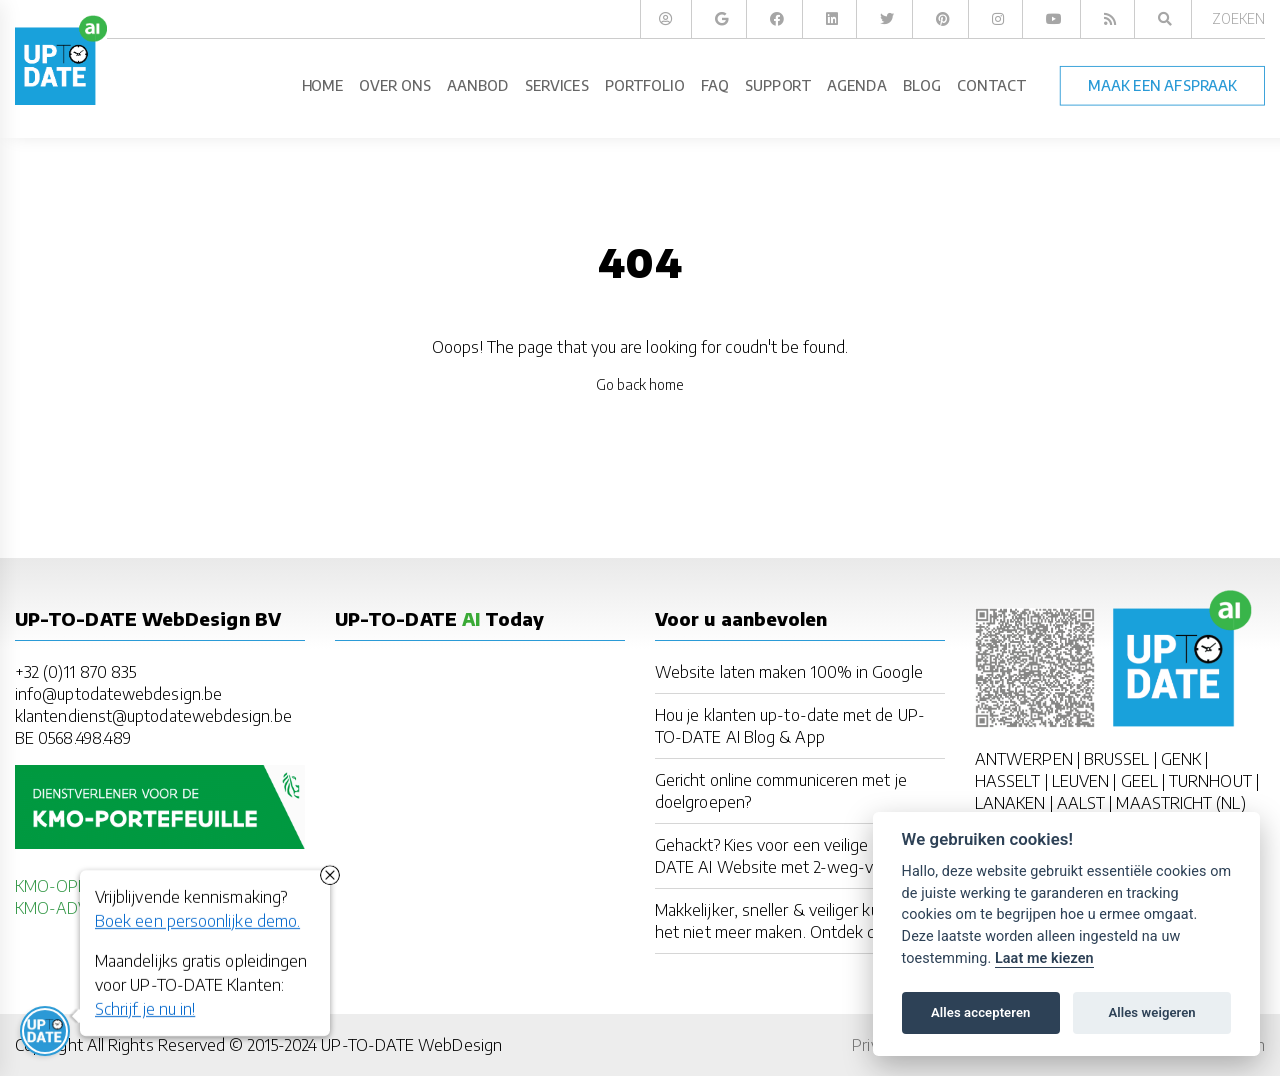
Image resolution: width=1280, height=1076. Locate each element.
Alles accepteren (980, 1012)
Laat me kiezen (1044, 958)
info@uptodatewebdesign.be (118, 694)
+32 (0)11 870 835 (75, 672)
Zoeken (1238, 18)
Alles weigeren (1151, 1012)
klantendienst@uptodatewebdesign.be (153, 716)
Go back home (640, 384)
